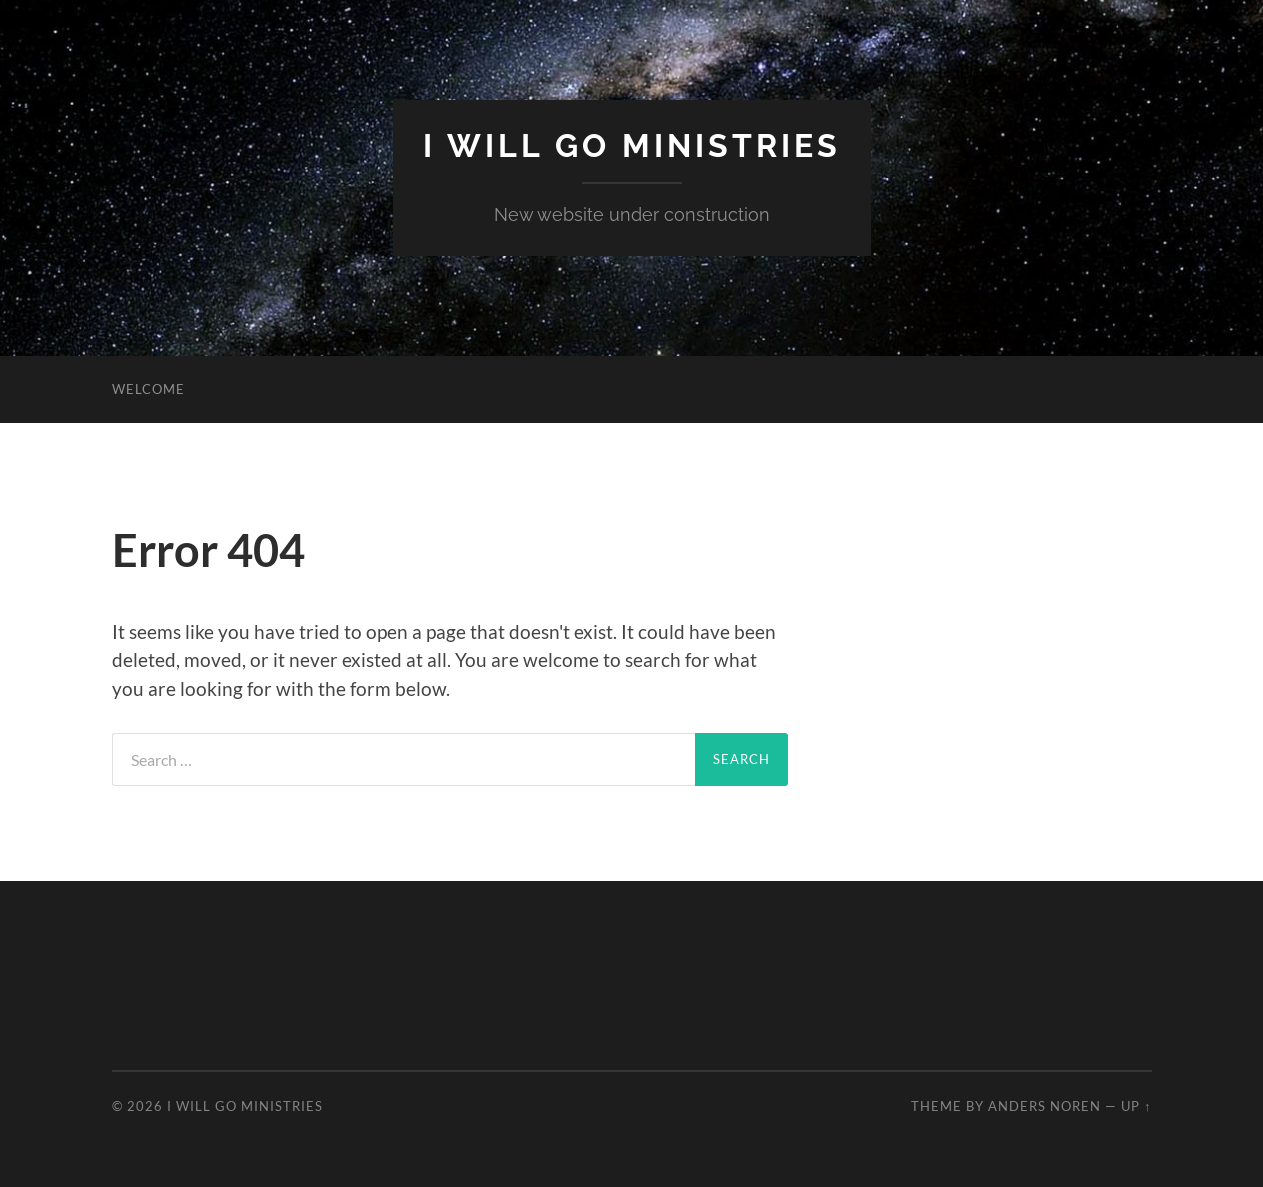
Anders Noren (1044, 1106)
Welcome (148, 389)
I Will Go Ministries (632, 145)
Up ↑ (1136, 1106)
